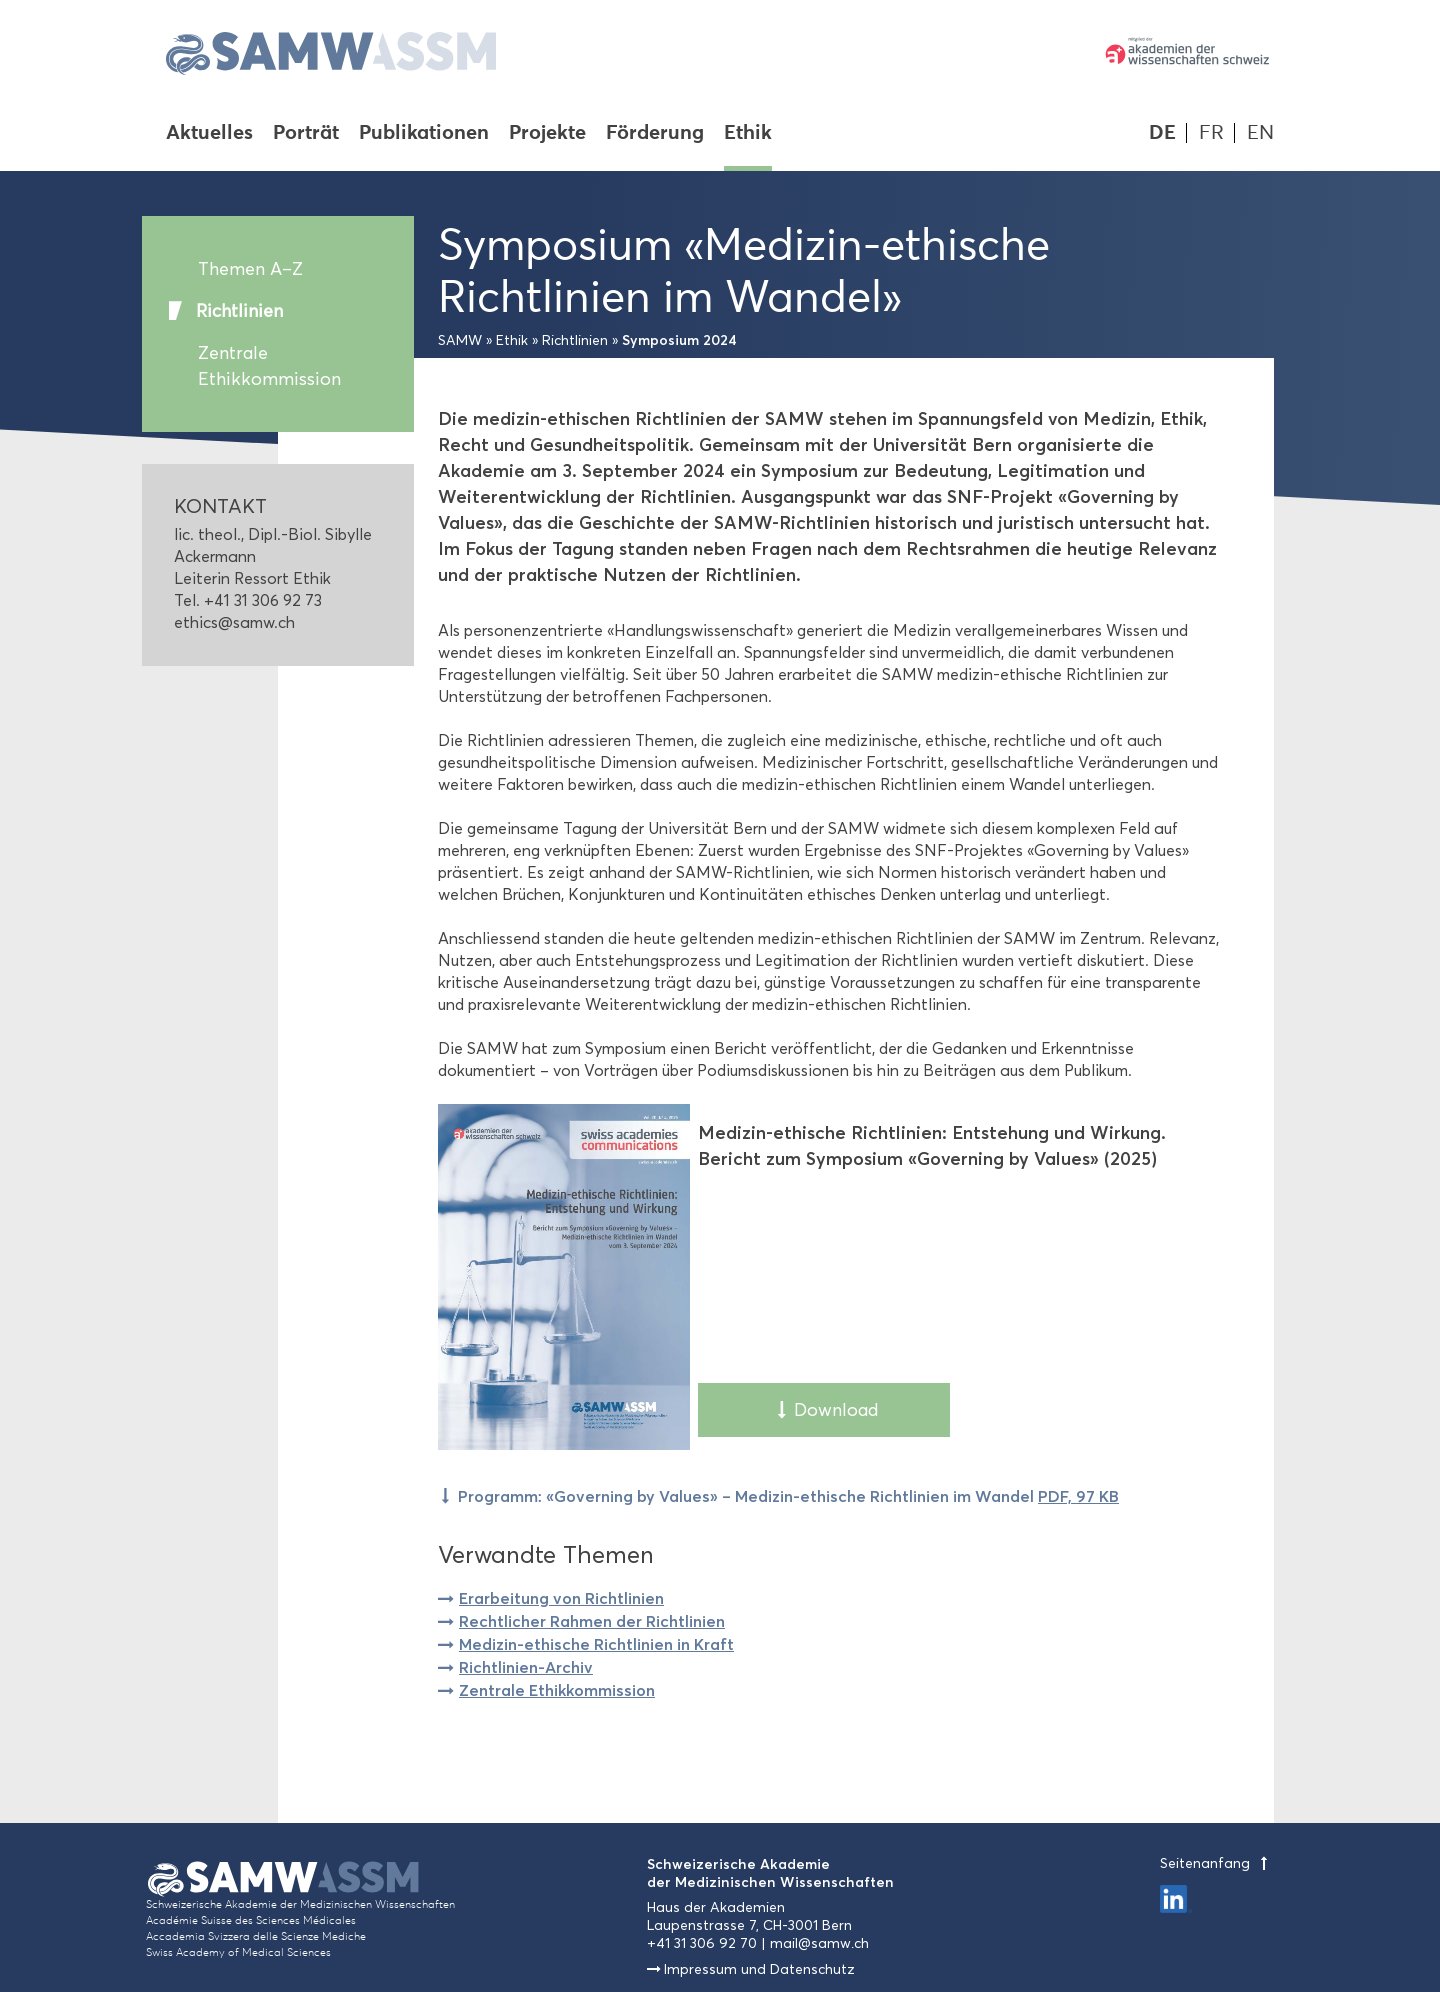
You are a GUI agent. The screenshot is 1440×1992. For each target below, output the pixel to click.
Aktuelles (209, 134)
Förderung (655, 134)
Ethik (748, 134)
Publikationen (424, 134)
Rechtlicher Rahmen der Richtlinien (592, 1621)
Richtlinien (239, 311)
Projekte (547, 134)
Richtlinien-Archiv (526, 1667)
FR (1211, 132)
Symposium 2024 (679, 340)
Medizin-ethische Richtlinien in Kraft (596, 1644)
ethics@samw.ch (234, 622)
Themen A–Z (250, 269)
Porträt (306, 134)
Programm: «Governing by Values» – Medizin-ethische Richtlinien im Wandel (788, 1496)
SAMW (460, 340)
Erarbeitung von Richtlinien (561, 1598)
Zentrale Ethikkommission (269, 366)
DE (1162, 132)
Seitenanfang (1217, 1863)
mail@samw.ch (819, 1943)
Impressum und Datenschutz (759, 1969)
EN (1260, 132)
